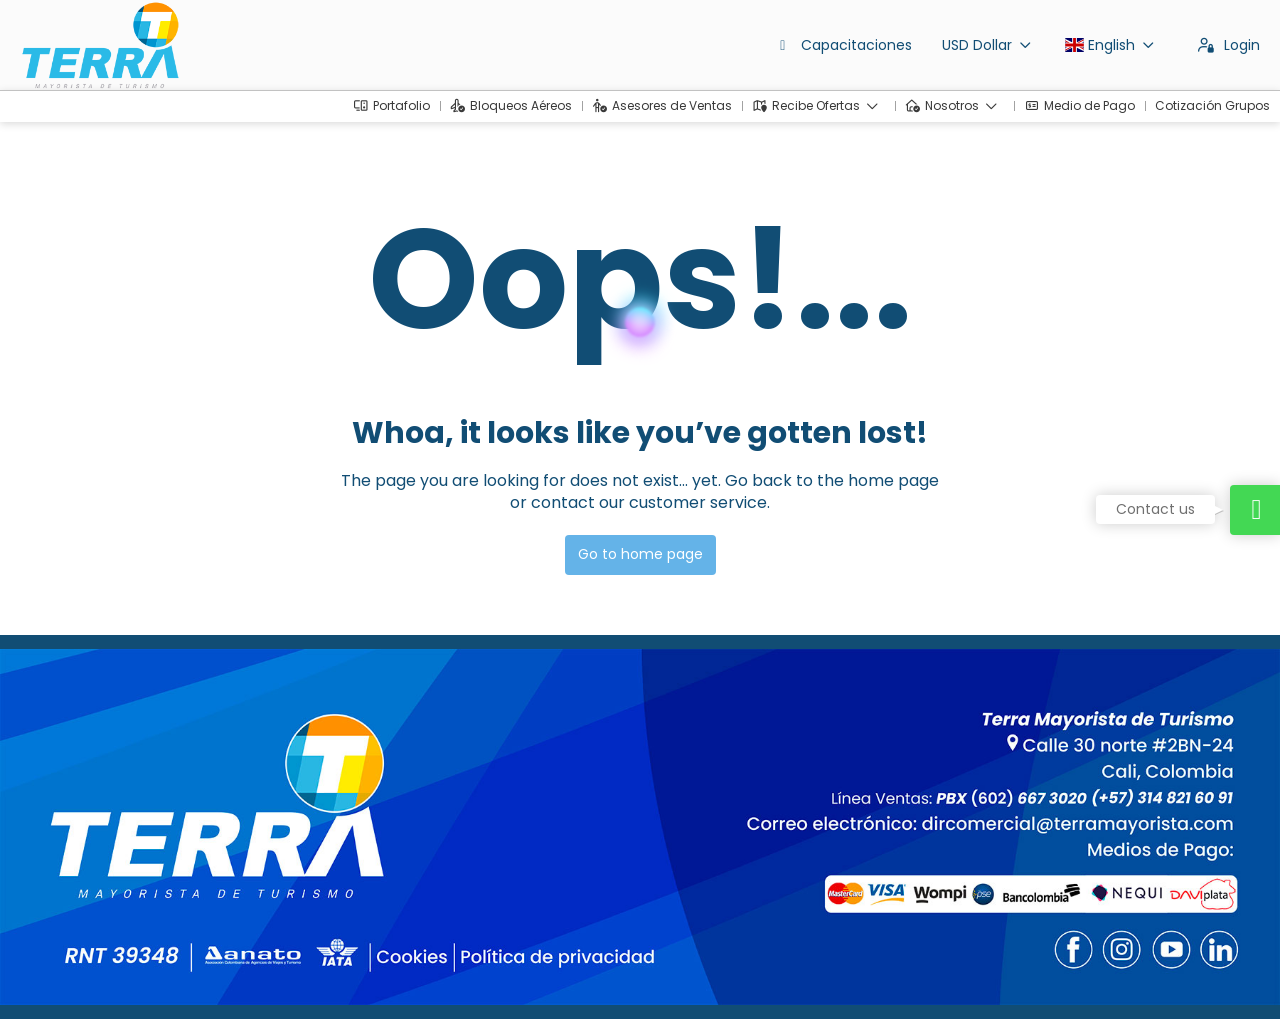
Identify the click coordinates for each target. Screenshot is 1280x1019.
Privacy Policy (418, 974)
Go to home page (640, 554)
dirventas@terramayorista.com (127, 845)
